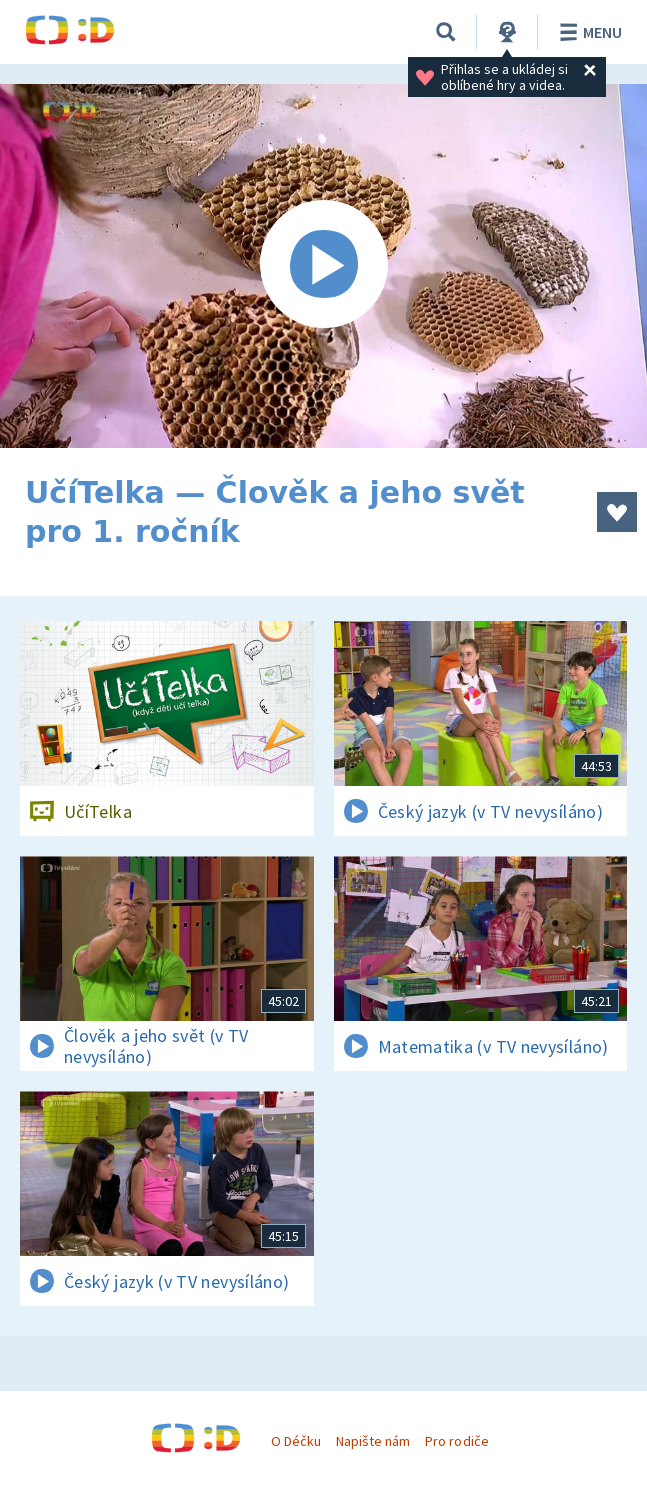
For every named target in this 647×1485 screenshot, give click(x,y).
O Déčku (296, 1441)
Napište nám (373, 1441)
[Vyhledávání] (446, 32)
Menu (587, 32)
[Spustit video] (323, 266)
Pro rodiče (456, 1441)
